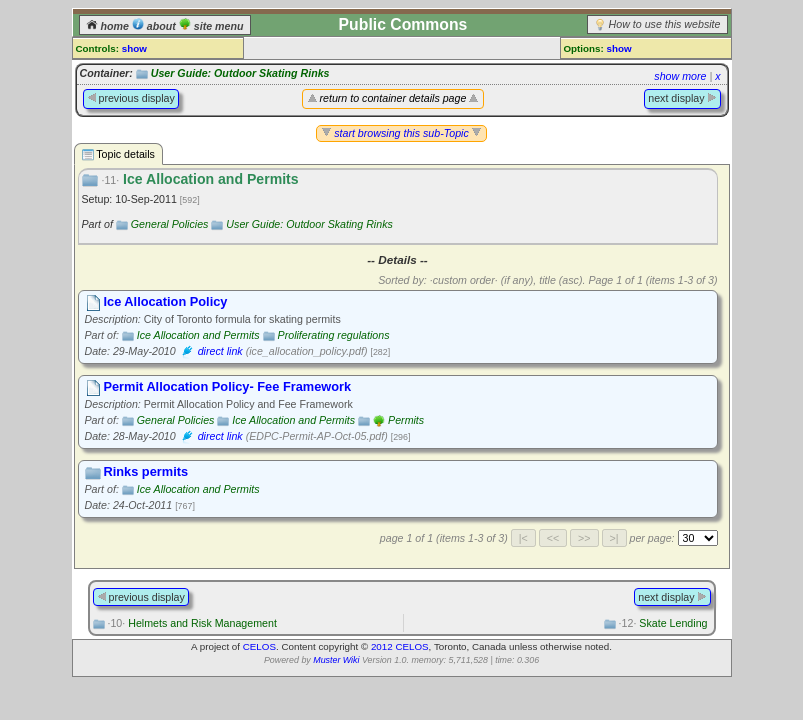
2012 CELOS (400, 646)
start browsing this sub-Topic (401, 133)
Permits (406, 420)
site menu (211, 26)
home (109, 26)
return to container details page (393, 98)
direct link (220, 351)
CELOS (259, 646)
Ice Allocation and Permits (198, 335)
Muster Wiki (336, 660)
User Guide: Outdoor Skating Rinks (240, 73)
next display (682, 98)
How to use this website (665, 24)
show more (680, 76)
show (134, 48)
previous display (131, 98)
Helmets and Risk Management (191, 623)
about (155, 26)
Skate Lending (663, 623)
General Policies (170, 224)
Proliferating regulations (334, 335)
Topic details (118, 154)
